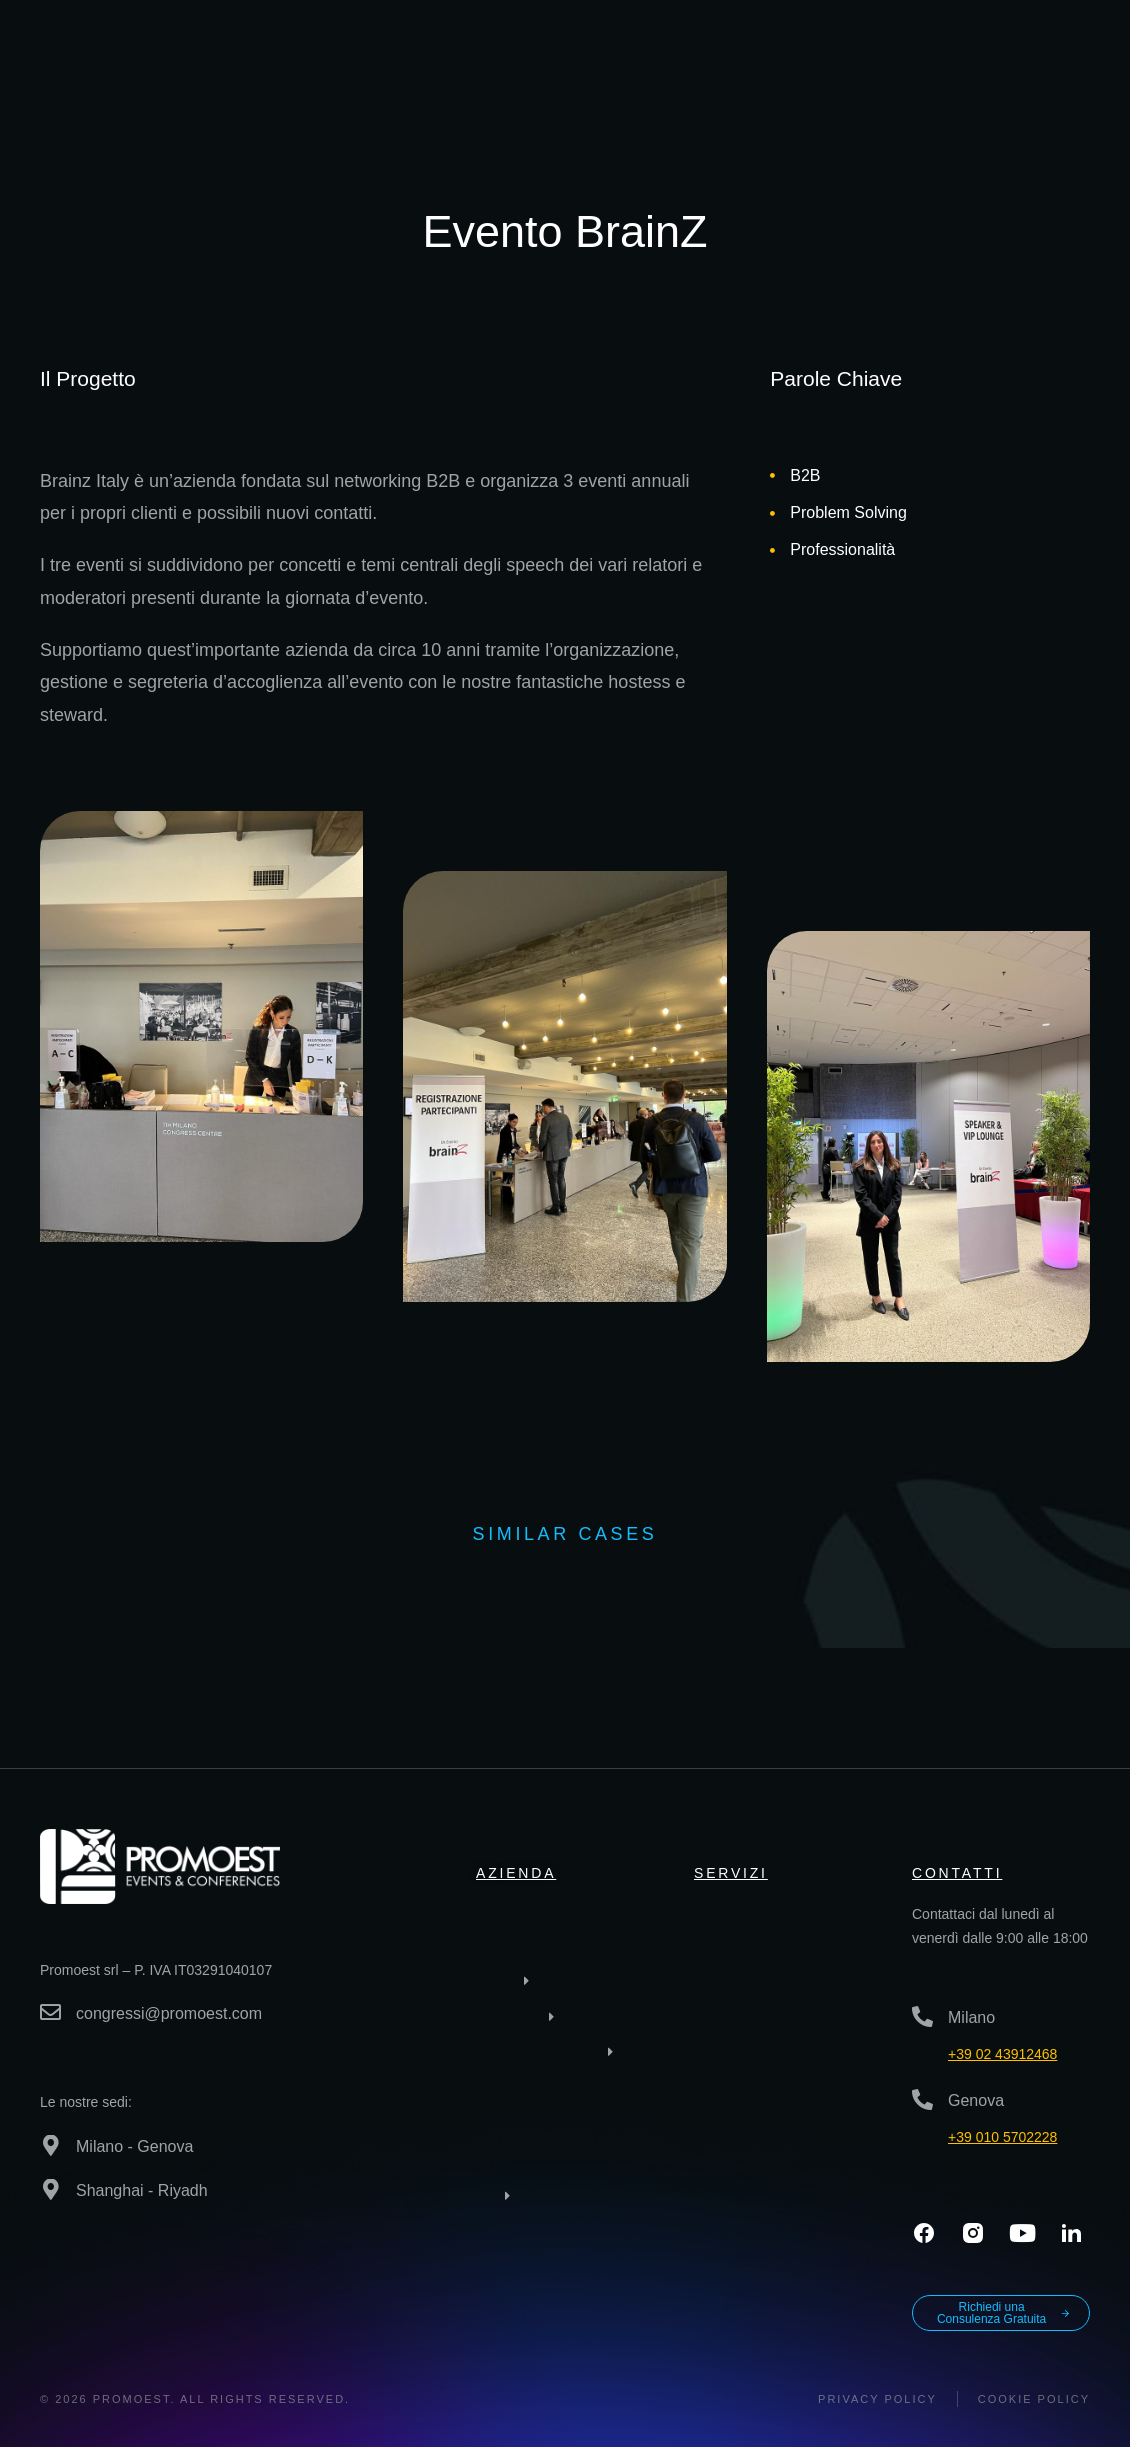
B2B (805, 475)
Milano (971, 2017)
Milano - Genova (134, 2146)
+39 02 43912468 (1002, 2054)
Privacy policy (877, 2399)
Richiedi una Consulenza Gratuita (1004, 2313)
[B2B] (772, 475)
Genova (976, 2100)
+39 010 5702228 (1002, 2137)
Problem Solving (848, 512)
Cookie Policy (1034, 2399)
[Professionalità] (772, 550)
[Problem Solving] (772, 513)
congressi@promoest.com (169, 2013)
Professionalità (842, 549)
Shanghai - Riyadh (142, 2190)
